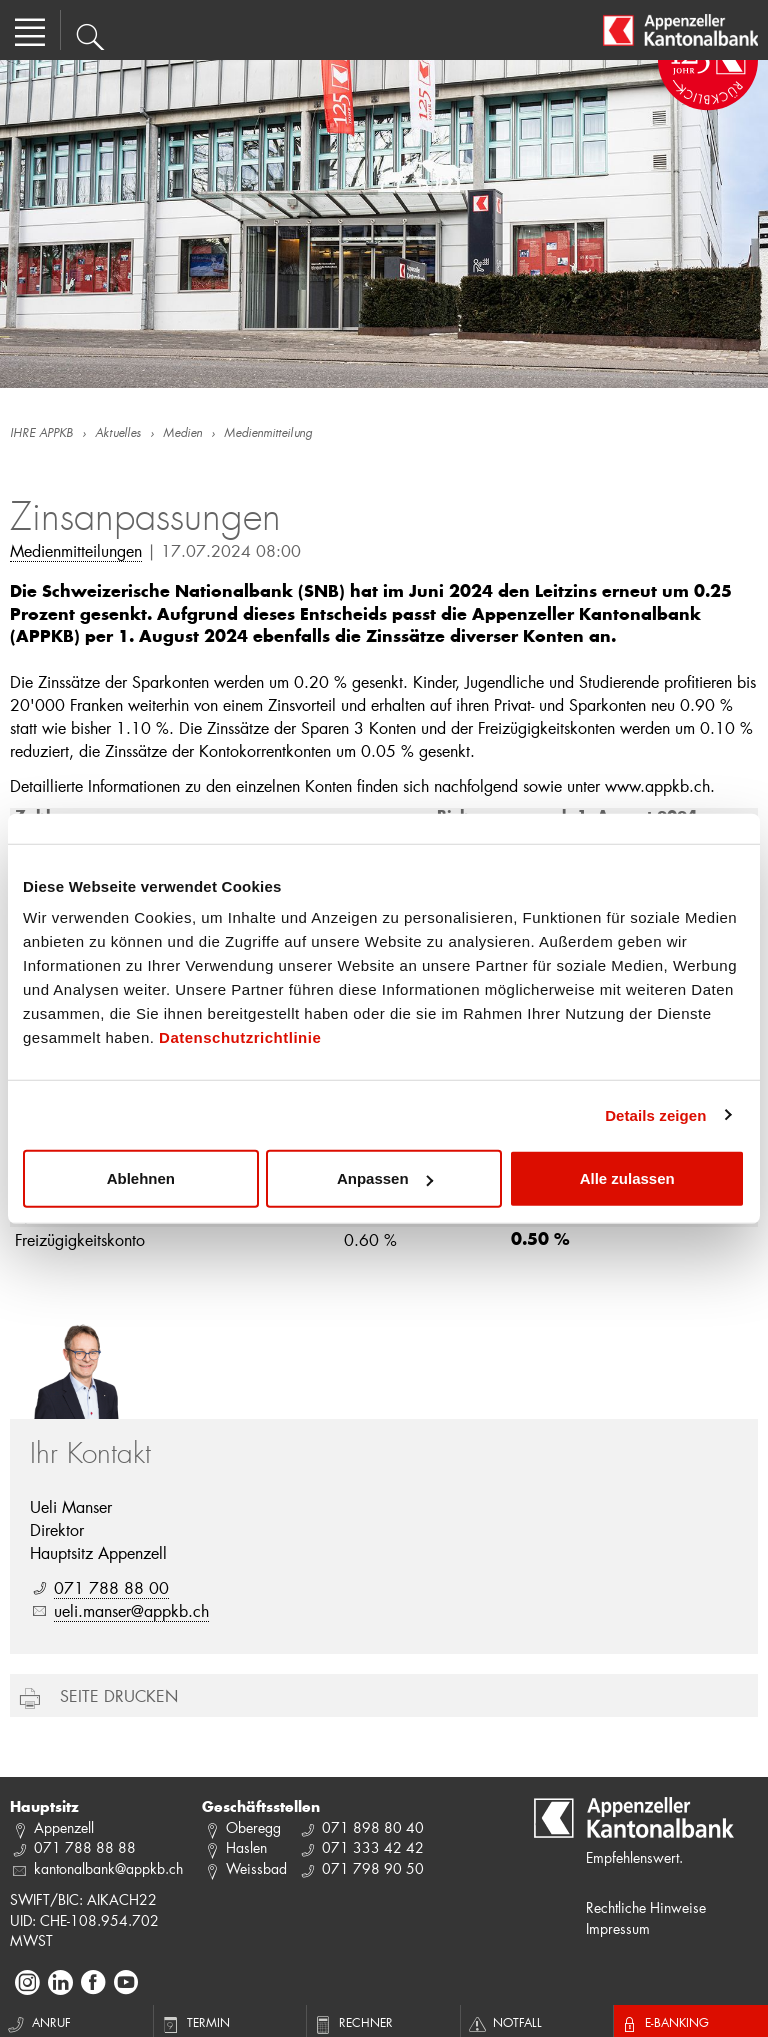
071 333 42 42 (373, 1847)
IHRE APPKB (41, 434)
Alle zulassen (627, 1178)
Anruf (38, 2022)
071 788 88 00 (111, 1587)
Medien (182, 434)
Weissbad (256, 1868)
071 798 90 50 (373, 1868)
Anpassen (385, 1178)
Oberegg (253, 1827)
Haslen (246, 1847)
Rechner (352, 2022)
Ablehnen (141, 1178)
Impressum (618, 1928)
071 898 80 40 (373, 1827)
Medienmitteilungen (76, 550)
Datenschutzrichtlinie (240, 1037)
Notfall (504, 2022)
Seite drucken (119, 1695)
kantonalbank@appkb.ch (108, 1868)
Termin (194, 2022)
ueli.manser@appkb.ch (131, 1610)
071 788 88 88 (85, 1847)
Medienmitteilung (268, 434)
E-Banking (664, 2022)
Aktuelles (118, 434)
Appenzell (64, 1827)
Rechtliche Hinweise (646, 1907)
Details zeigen (655, 1114)
